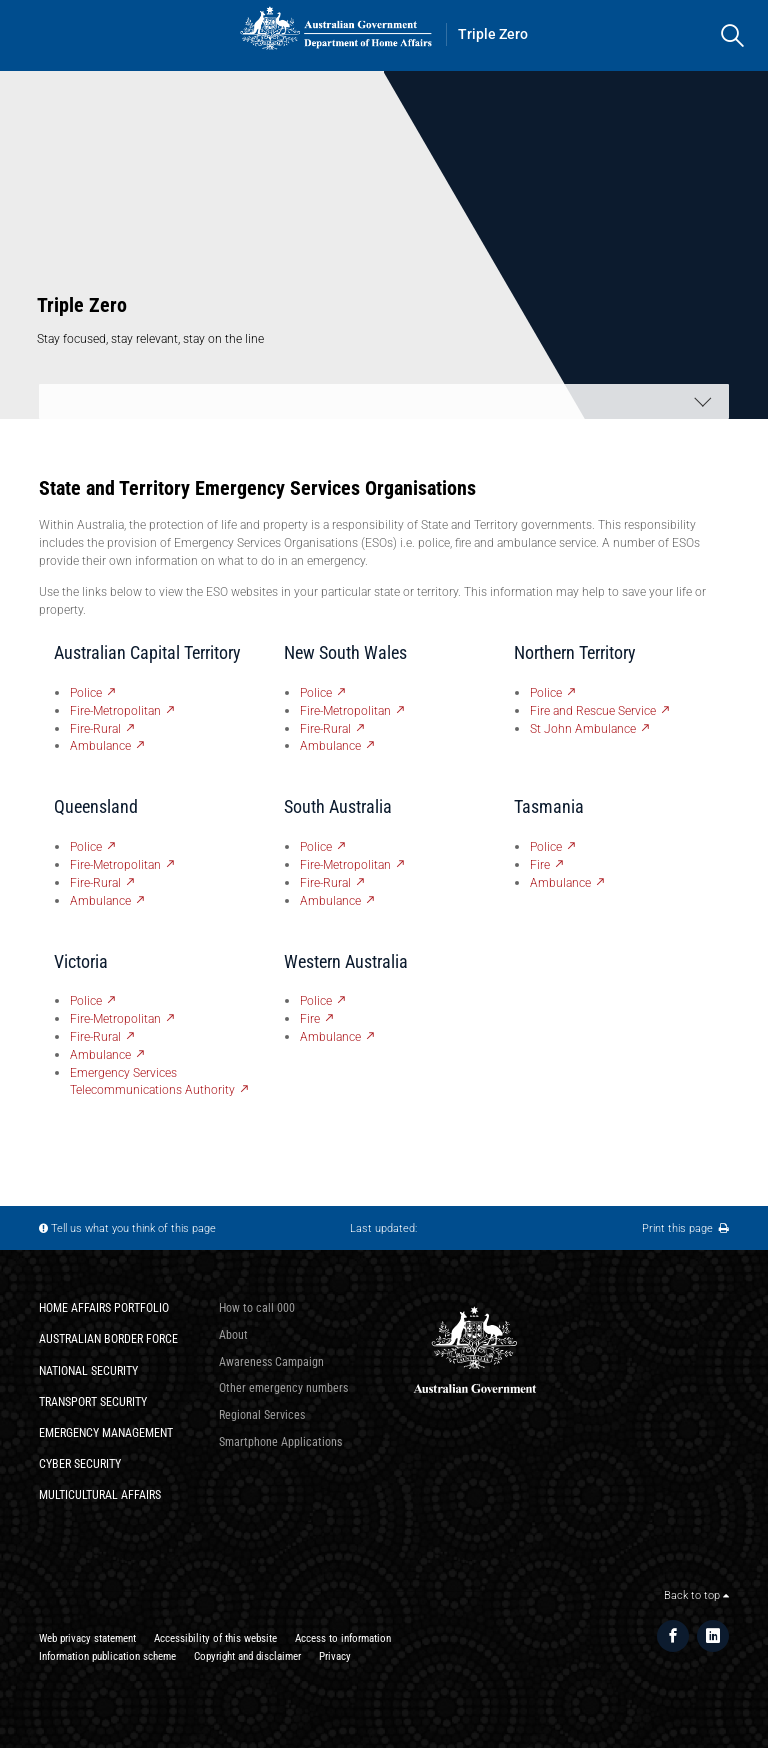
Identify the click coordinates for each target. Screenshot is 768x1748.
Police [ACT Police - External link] (86, 692)
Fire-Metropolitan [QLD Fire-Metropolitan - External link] (115, 864)
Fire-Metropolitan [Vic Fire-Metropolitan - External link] (115, 1018)
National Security (88, 1370)
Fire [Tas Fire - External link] (540, 864)
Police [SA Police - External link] (316, 846)
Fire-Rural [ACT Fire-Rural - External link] (95, 728)
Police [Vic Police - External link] (86, 1000)
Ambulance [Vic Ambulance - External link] (100, 1054)
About (233, 1334)
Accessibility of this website (215, 1638)
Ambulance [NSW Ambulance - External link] (330, 745)
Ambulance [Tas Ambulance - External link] (560, 882)
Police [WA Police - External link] (316, 1000)
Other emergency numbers (283, 1387)
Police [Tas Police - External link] (546, 846)
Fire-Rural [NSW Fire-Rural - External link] (325, 728)
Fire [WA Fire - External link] (310, 1018)
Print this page (685, 1228)
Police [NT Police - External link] (546, 692)
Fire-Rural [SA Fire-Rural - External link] (325, 882)
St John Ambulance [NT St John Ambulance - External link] (583, 728)
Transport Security (93, 1401)
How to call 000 (257, 1307)
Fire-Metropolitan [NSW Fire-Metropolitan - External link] (345, 710)
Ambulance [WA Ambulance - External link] (330, 1036)
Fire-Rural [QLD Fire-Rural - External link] (95, 882)
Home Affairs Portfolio (104, 1307)
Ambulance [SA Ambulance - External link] (330, 900)
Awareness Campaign (271, 1361)
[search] (732, 35)
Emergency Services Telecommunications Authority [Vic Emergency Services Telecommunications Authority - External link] (152, 1081)
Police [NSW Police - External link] (316, 692)
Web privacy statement (87, 1638)
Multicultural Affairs (100, 1494)
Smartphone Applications (280, 1441)
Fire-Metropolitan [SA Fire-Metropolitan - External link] (345, 864)
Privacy (335, 1656)
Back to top (696, 1595)
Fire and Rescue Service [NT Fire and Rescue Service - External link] (593, 710)
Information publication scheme (107, 1656)
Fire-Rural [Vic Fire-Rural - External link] (95, 1036)
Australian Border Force (108, 1338)
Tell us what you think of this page (133, 1228)
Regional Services (262, 1414)
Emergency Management (106, 1432)
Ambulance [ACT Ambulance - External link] (100, 745)
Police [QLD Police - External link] (86, 846)
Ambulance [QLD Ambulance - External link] (100, 900)
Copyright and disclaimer (247, 1656)
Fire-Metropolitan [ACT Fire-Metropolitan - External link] (115, 710)
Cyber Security (80, 1463)
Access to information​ (343, 1638)
